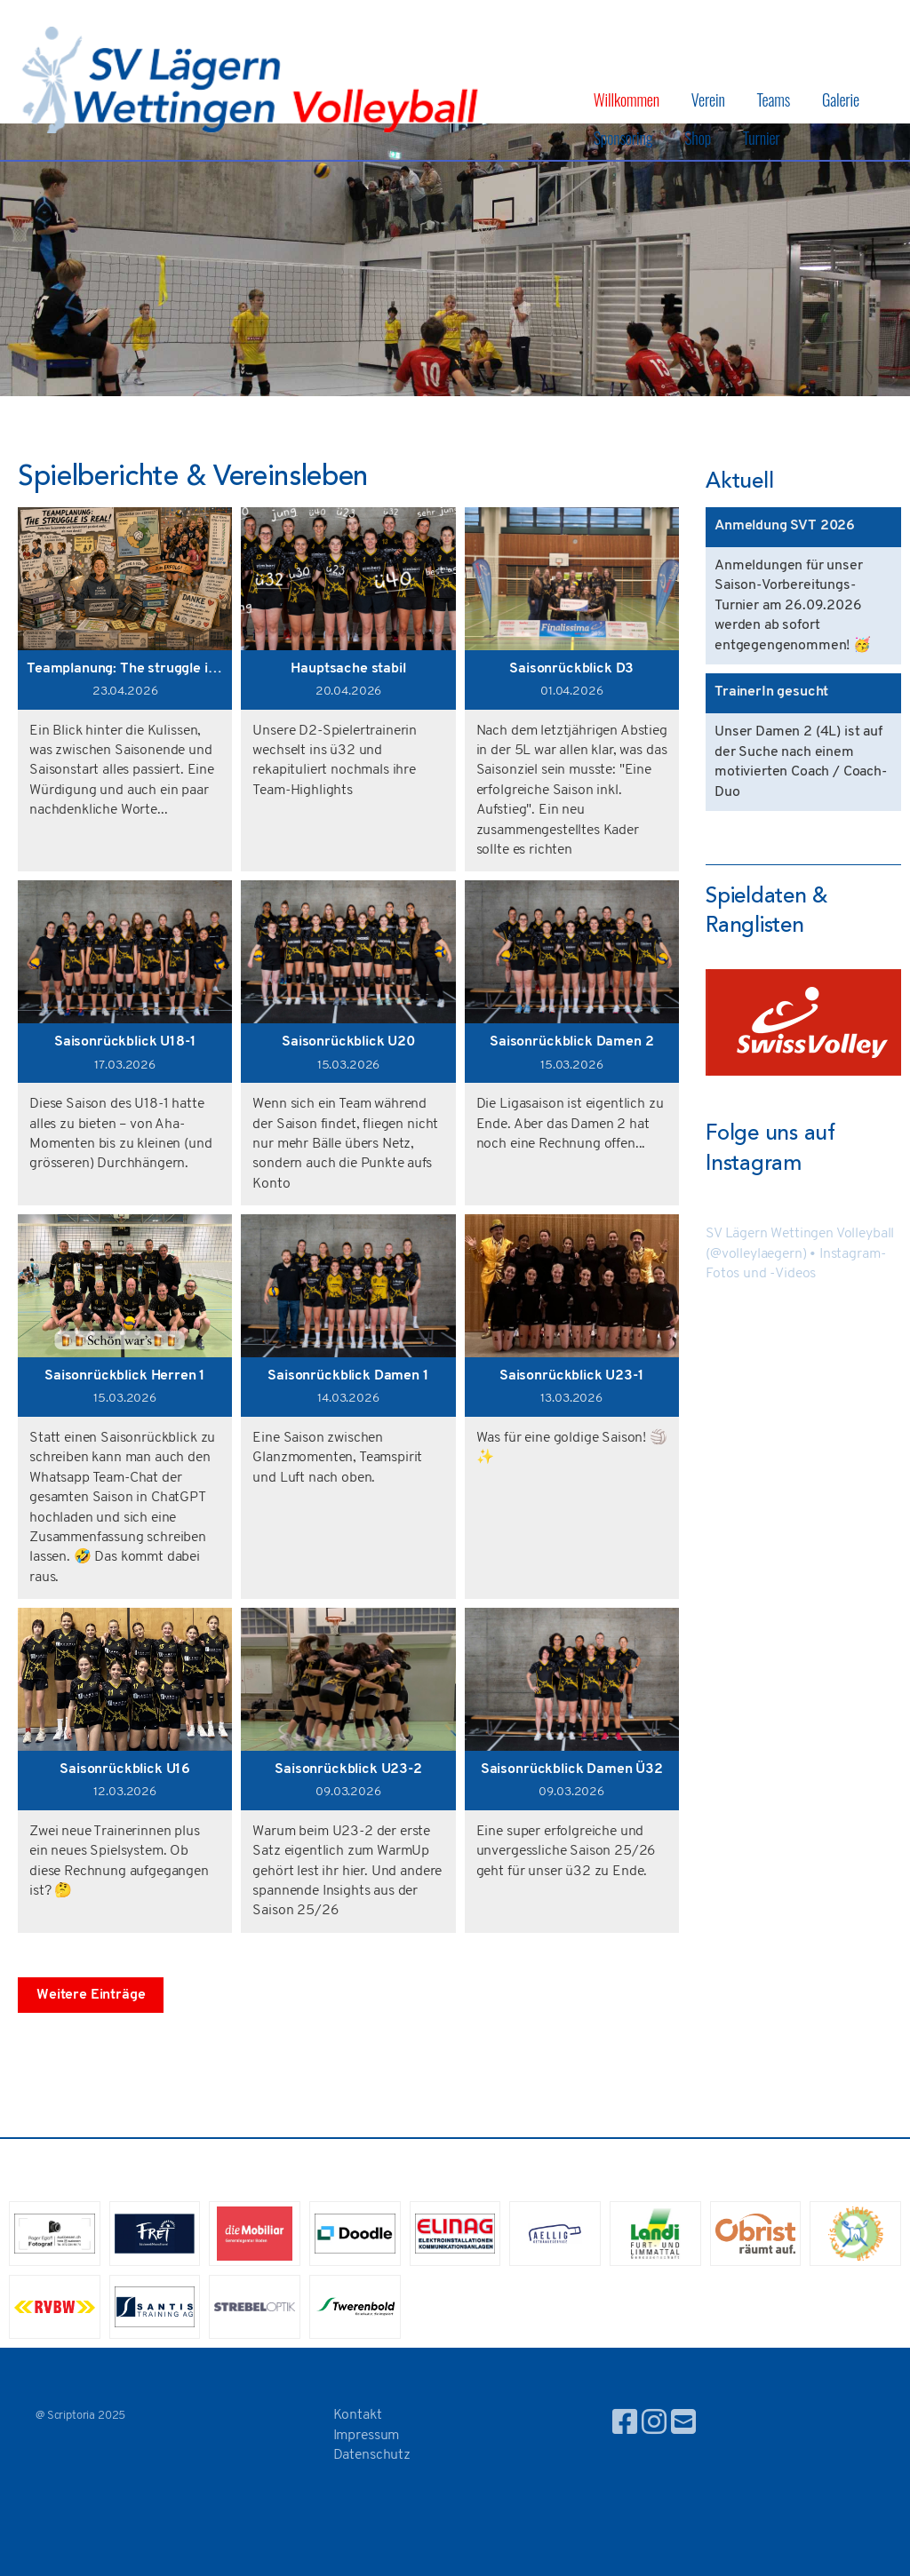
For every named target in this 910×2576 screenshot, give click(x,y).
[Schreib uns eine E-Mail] (683, 2425)
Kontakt (357, 2415)
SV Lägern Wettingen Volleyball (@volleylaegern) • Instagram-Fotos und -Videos (800, 1254)
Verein (708, 99)
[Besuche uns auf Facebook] (624, 2425)
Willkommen (626, 99)
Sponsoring (623, 137)
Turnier (761, 137)
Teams (774, 99)
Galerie (840, 99)
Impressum (366, 2436)
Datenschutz (372, 2455)
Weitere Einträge (90, 1995)
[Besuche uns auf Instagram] (654, 2425)
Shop (697, 137)
